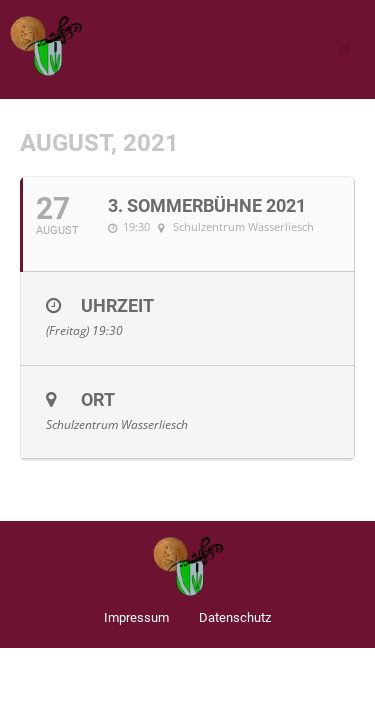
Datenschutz (235, 617)
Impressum (136, 617)
